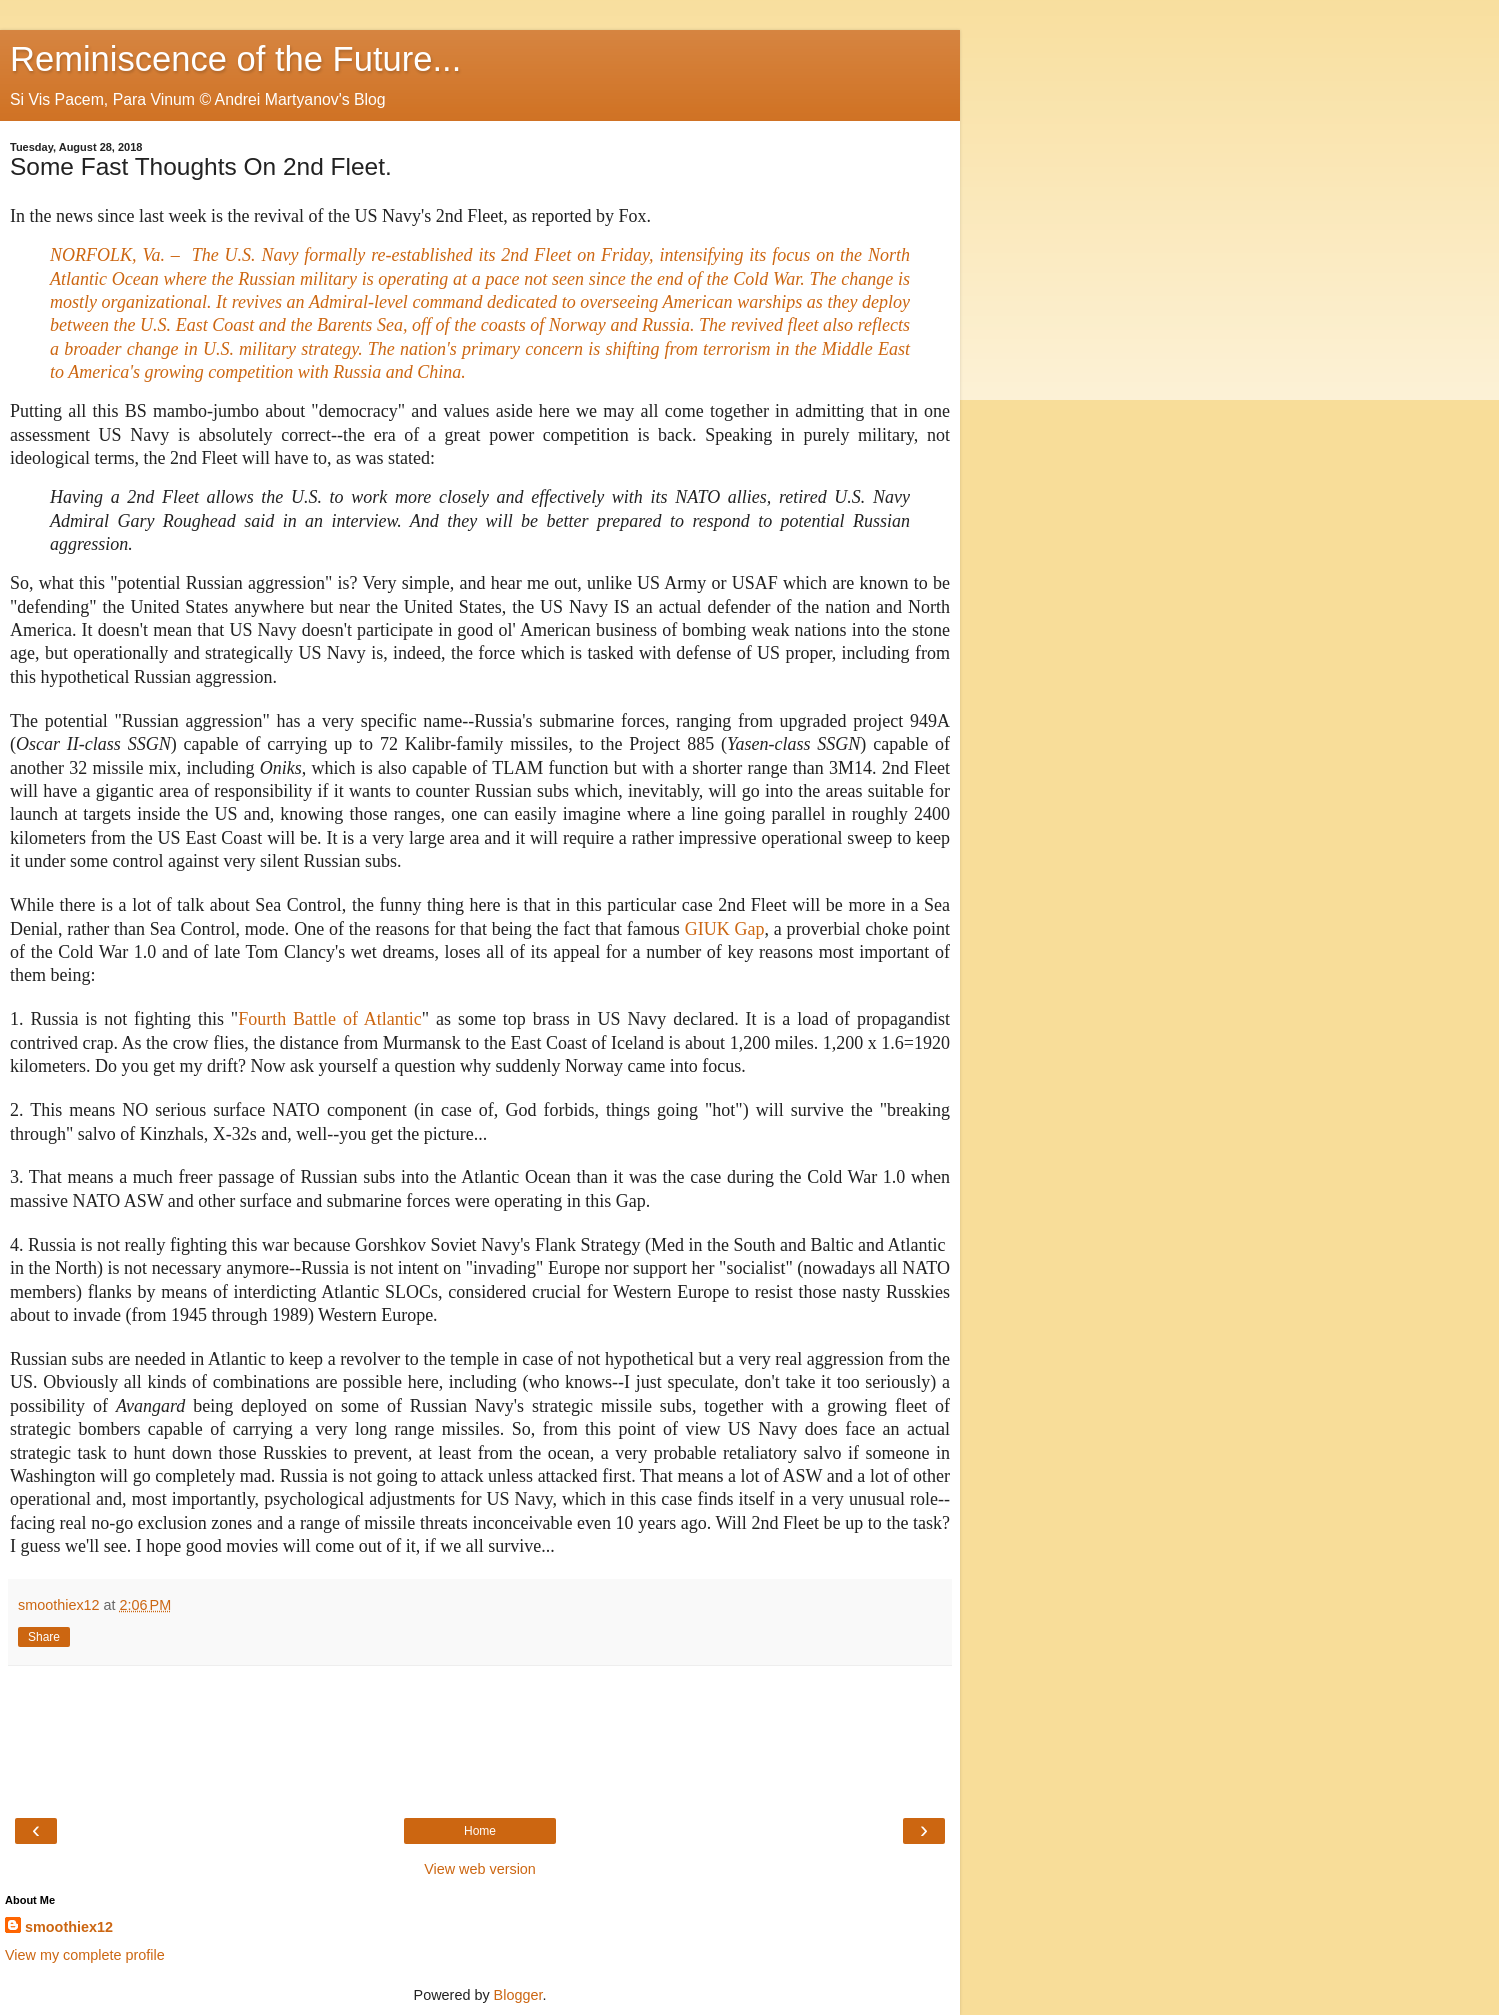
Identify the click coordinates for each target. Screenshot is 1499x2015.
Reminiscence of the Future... (235, 59)
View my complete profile (85, 1955)
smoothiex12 (69, 1927)
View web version (480, 1869)
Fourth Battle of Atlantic (330, 1019)
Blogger (518, 1995)
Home (480, 1831)
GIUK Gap (725, 929)
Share (44, 1637)
